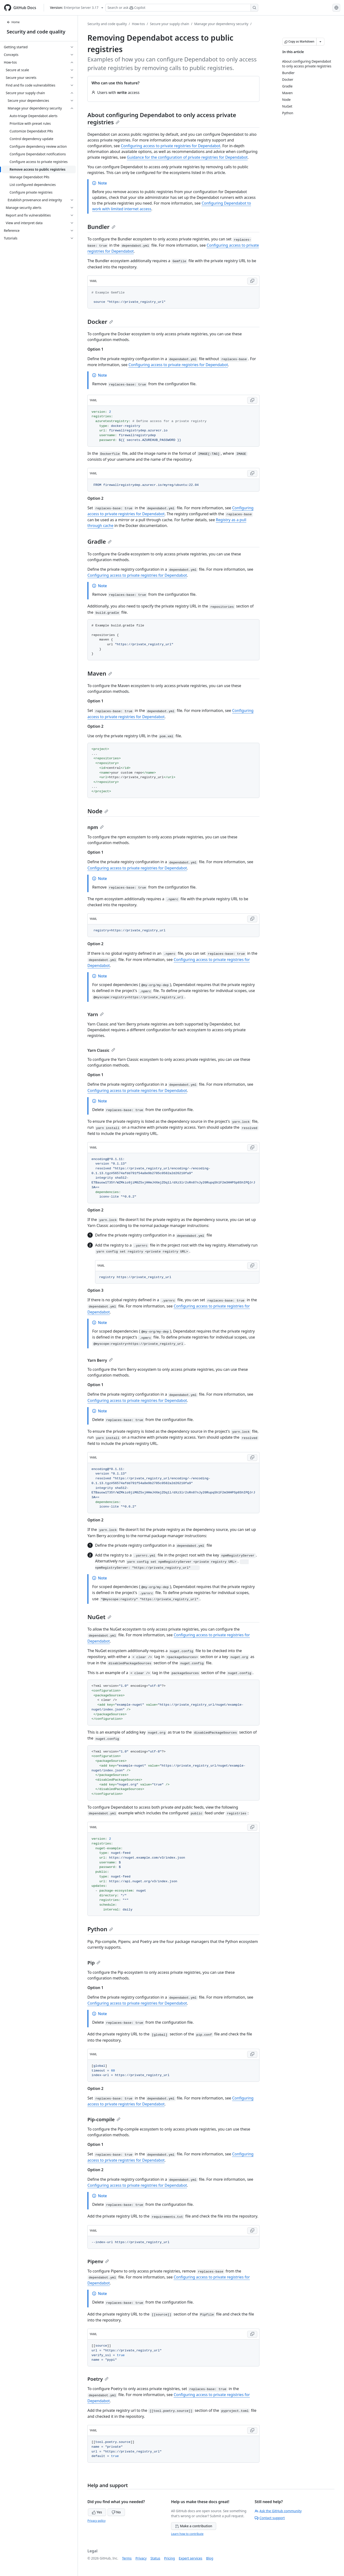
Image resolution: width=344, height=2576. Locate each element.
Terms (127, 2558)
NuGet (99, 1617)
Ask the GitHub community (278, 2511)
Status (155, 2558)
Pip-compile (103, 2119)
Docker (100, 321)
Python (100, 1929)
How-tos (138, 24)
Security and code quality (36, 31)
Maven (99, 673)
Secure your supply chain (169, 24)
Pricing (169, 2558)
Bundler (101, 227)
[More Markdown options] (320, 41)
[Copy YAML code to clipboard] (252, 281)
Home (13, 22)
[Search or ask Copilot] (181, 7)
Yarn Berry (100, 1360)
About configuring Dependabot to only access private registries (161, 118)
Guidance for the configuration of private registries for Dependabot (187, 157)
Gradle (99, 541)
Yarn (95, 1014)
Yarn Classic (101, 1050)
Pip (93, 1962)
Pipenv (98, 2261)
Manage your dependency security (221, 24)
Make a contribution (193, 2526)
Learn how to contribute (187, 2534)
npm (95, 827)
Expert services (190, 2558)
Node (97, 811)
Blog (209, 2558)
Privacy (141, 2558)
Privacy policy (96, 2521)
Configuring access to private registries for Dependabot (170, 145)
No (116, 2512)
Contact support (270, 2518)
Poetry (97, 2379)
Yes (97, 2512)
